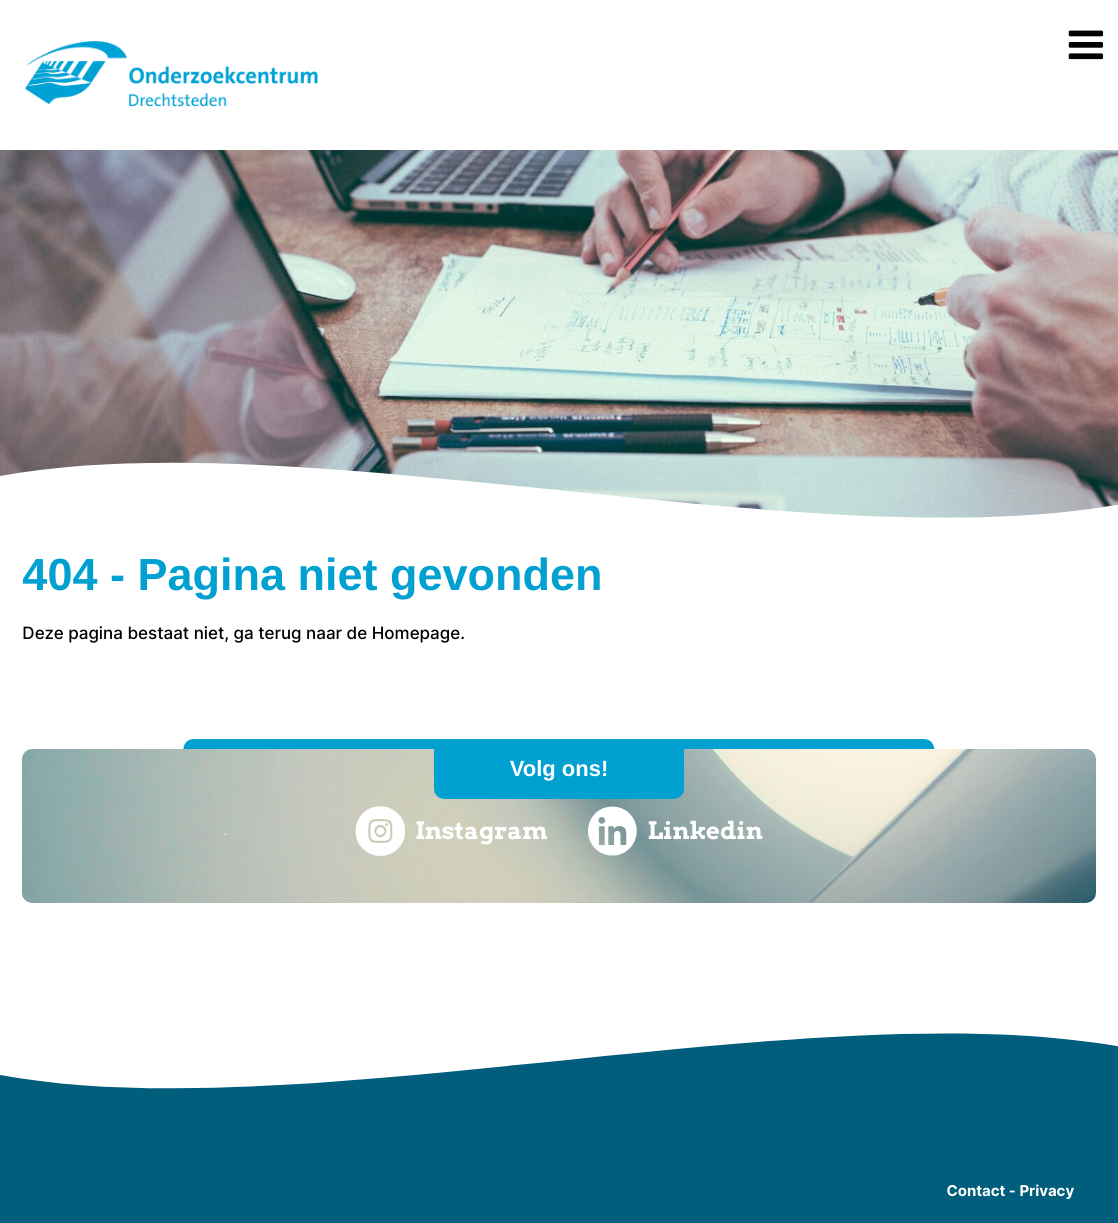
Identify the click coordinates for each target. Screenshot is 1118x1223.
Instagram (451, 831)
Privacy (1046, 1190)
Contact (975, 1190)
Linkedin (675, 831)
